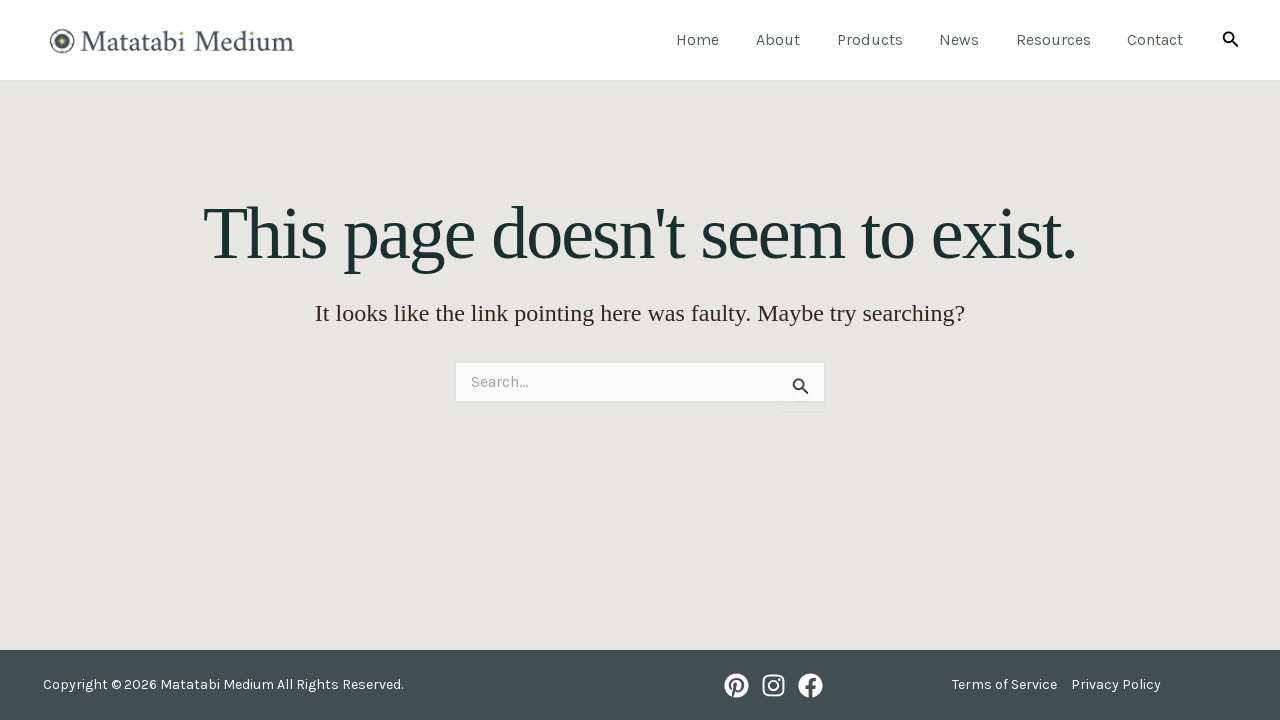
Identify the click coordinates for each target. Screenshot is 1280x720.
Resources (1060, 39)
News (971, 39)
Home (723, 39)
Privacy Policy (1116, 684)
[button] (1231, 40)
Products (886, 39)
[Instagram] (773, 685)
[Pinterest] (736, 685)
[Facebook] (810, 685)
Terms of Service (1004, 684)
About (799, 39)
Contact (1158, 39)
